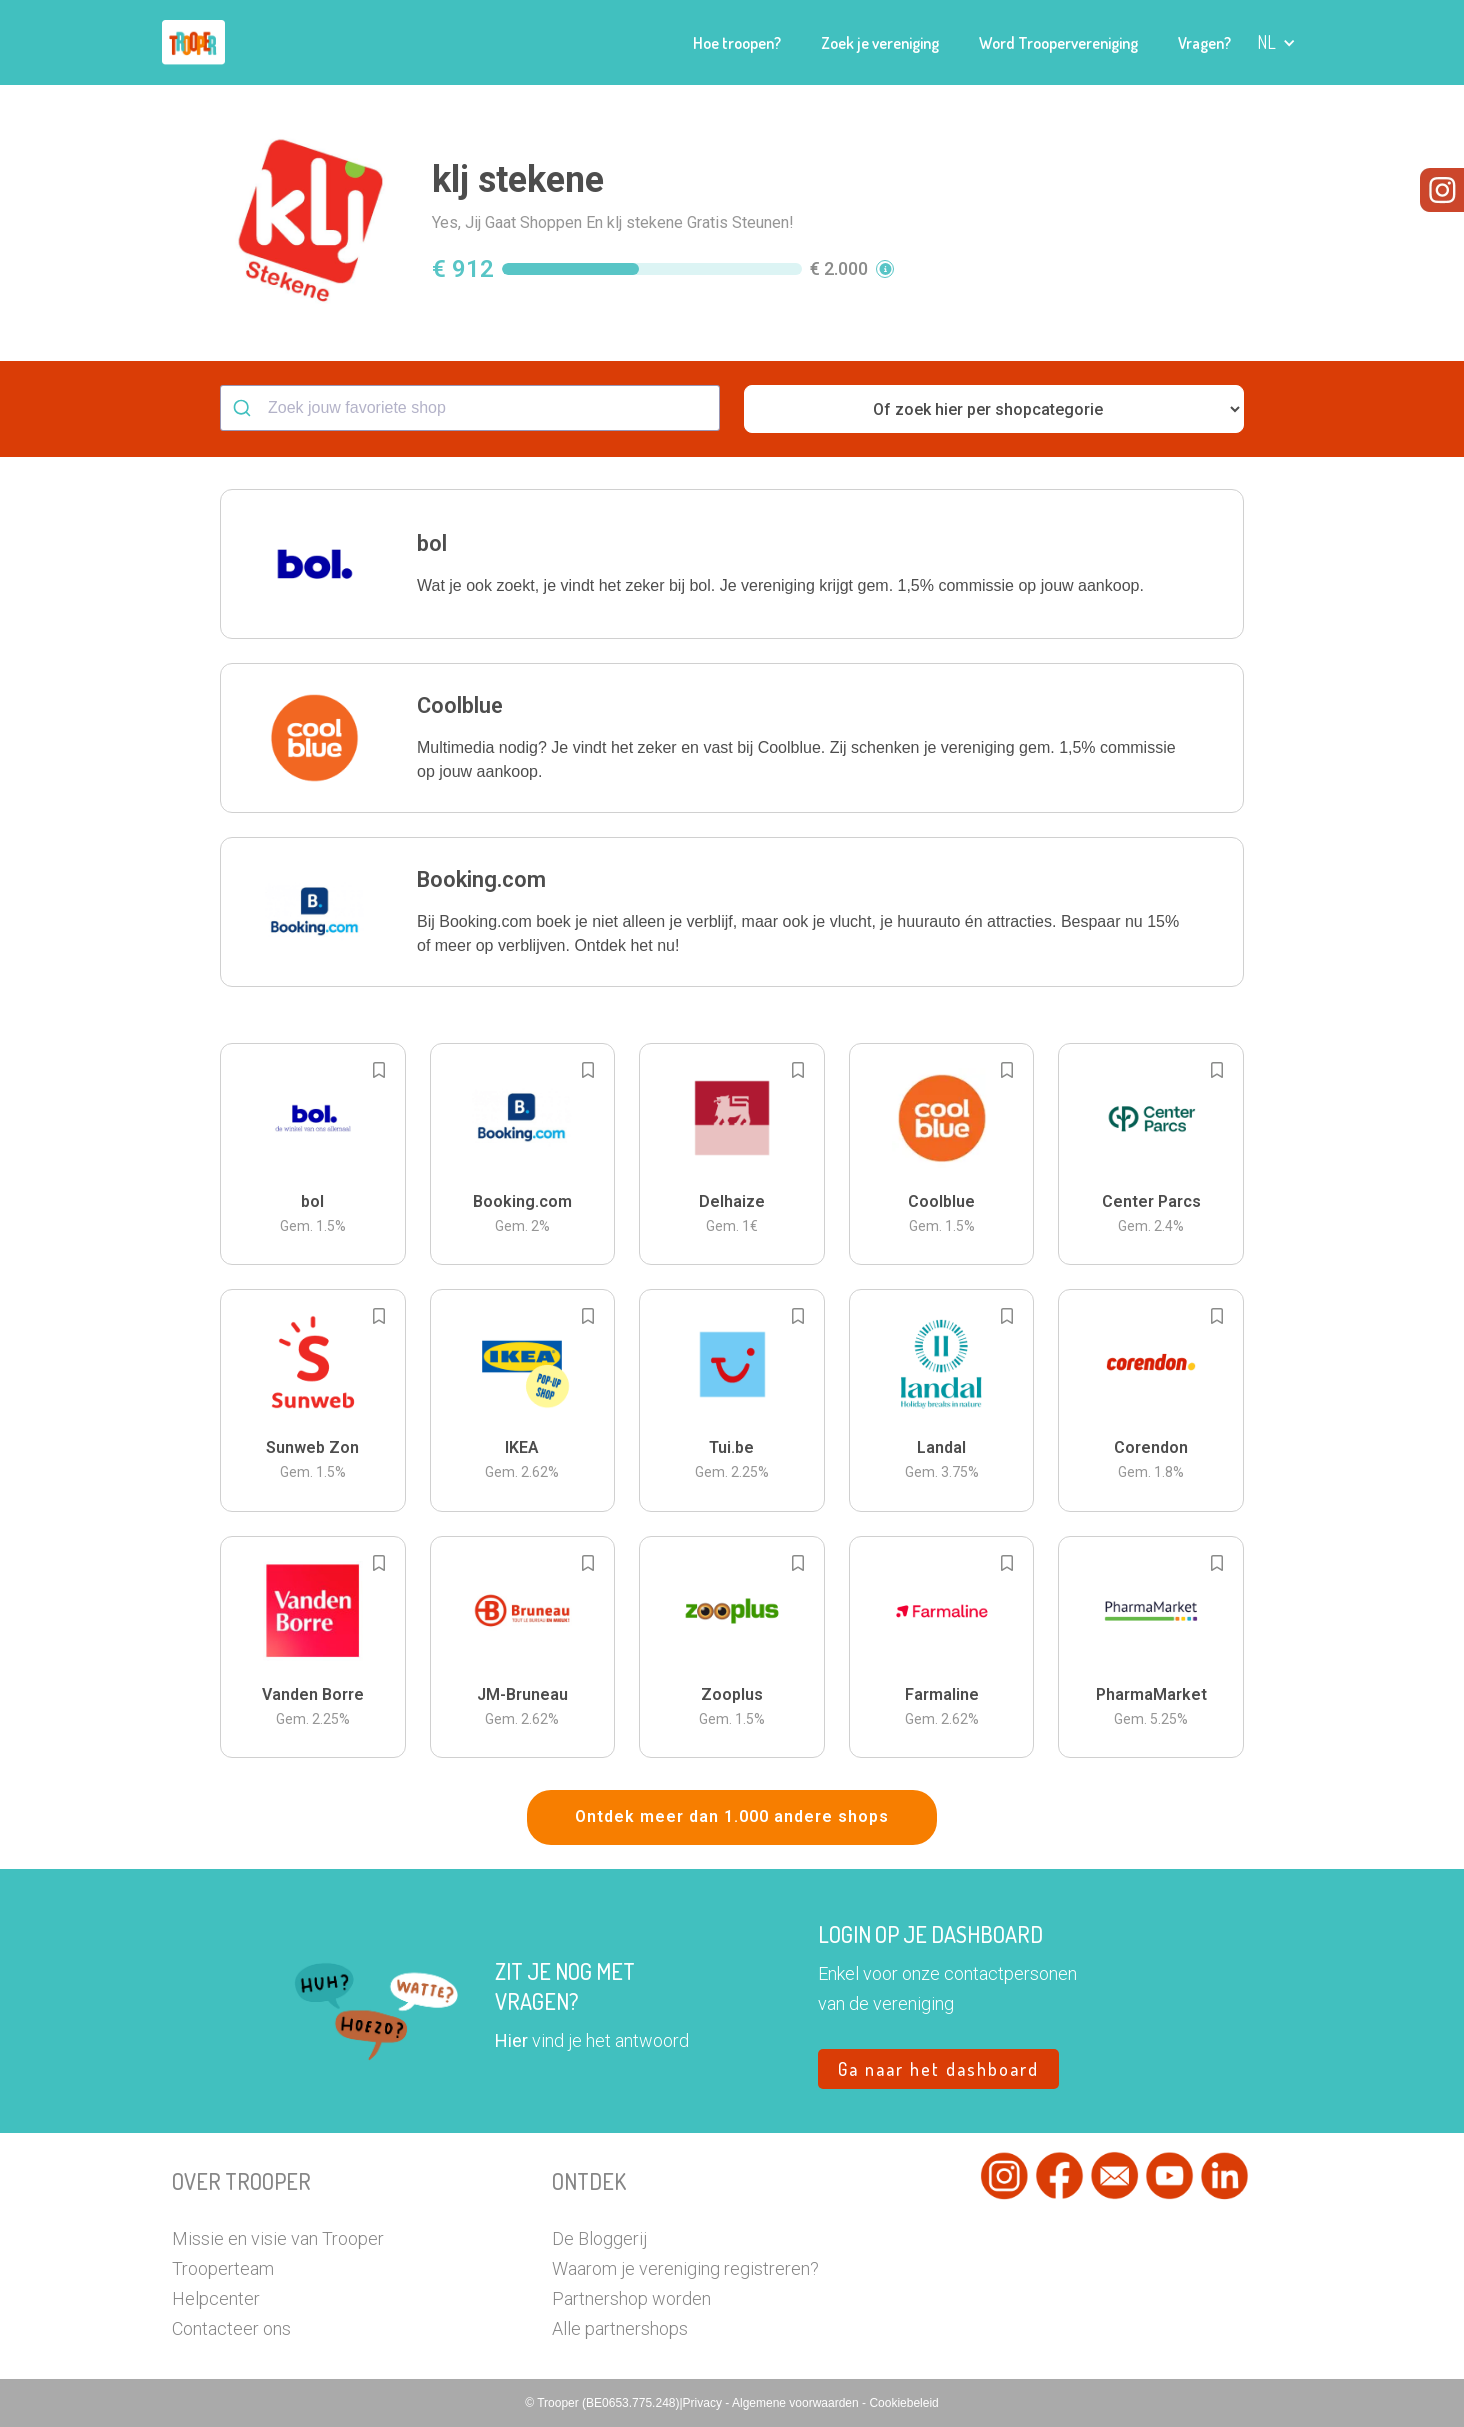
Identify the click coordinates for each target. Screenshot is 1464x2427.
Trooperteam (223, 2268)
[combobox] (470, 408)
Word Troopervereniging (1058, 43)
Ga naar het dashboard (938, 2069)
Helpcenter (216, 2298)
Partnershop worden (631, 2298)
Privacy (704, 2403)
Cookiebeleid (903, 2403)
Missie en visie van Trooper (278, 2238)
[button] (1276, 42)
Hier (511, 2040)
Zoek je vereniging (880, 43)
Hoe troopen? (737, 43)
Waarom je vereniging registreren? (685, 2268)
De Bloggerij (599, 2238)
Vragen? (1204, 43)
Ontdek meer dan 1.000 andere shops (732, 1816)
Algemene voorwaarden (797, 2403)
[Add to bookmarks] (379, 1070)
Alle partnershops (620, 2328)
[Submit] (244, 408)
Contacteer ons (231, 2328)
